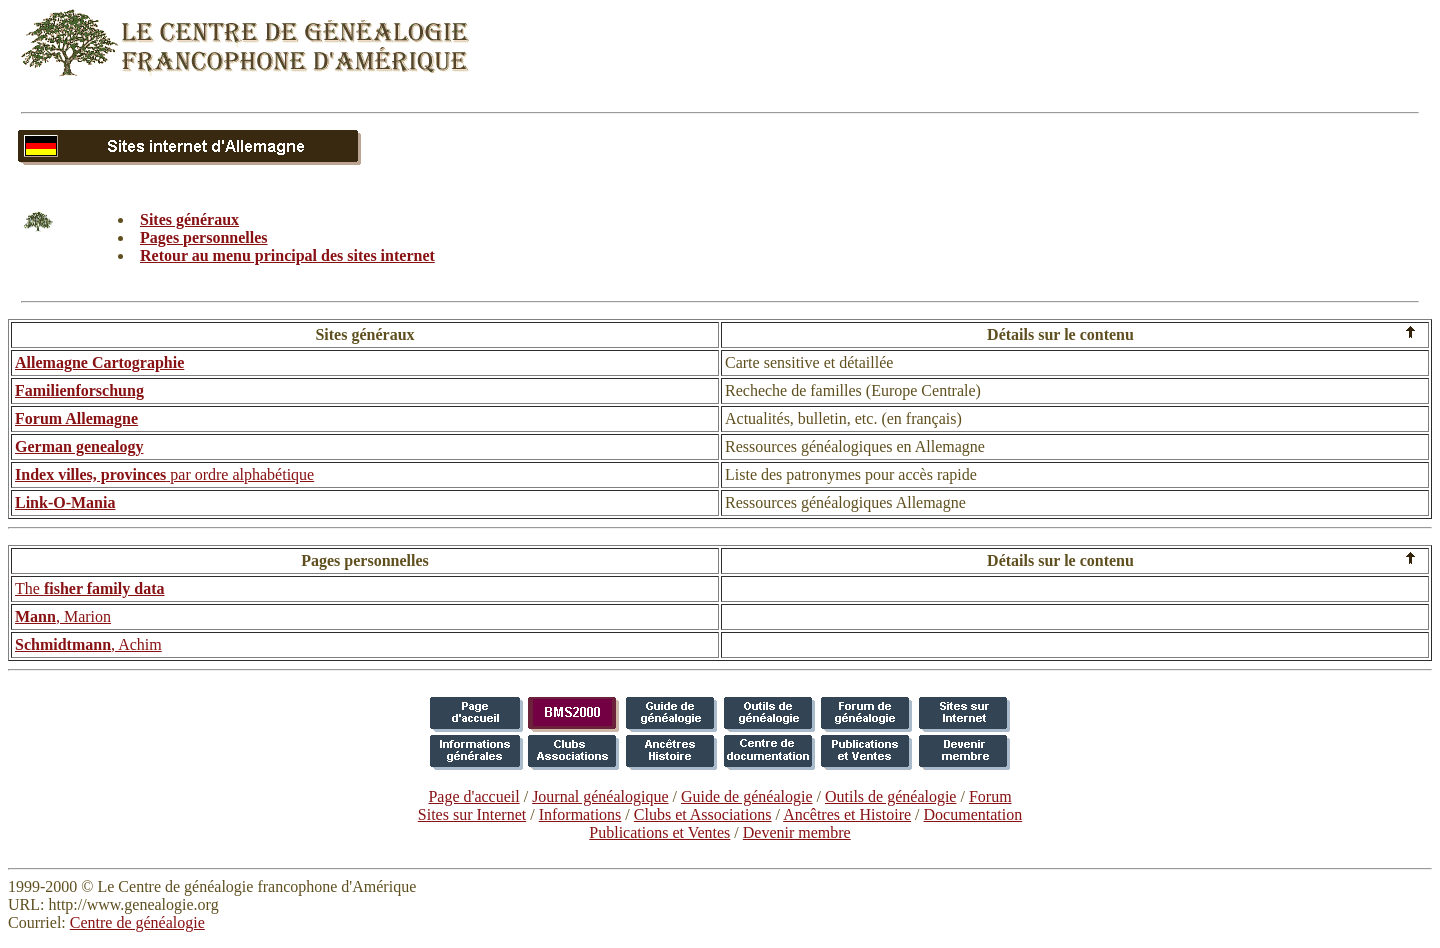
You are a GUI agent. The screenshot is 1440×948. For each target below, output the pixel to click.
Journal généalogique (600, 796)
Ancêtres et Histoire (847, 814)
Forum (990, 796)
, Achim (88, 644)
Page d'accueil (473, 796)
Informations (580, 814)
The (89, 588)
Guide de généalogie (747, 796)
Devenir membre (797, 832)
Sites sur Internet (472, 814)
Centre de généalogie (137, 922)
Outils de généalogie (891, 796)
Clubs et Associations (703, 814)
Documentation (973, 814)
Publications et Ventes (659, 832)
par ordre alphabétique (164, 474)
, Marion (63, 616)
